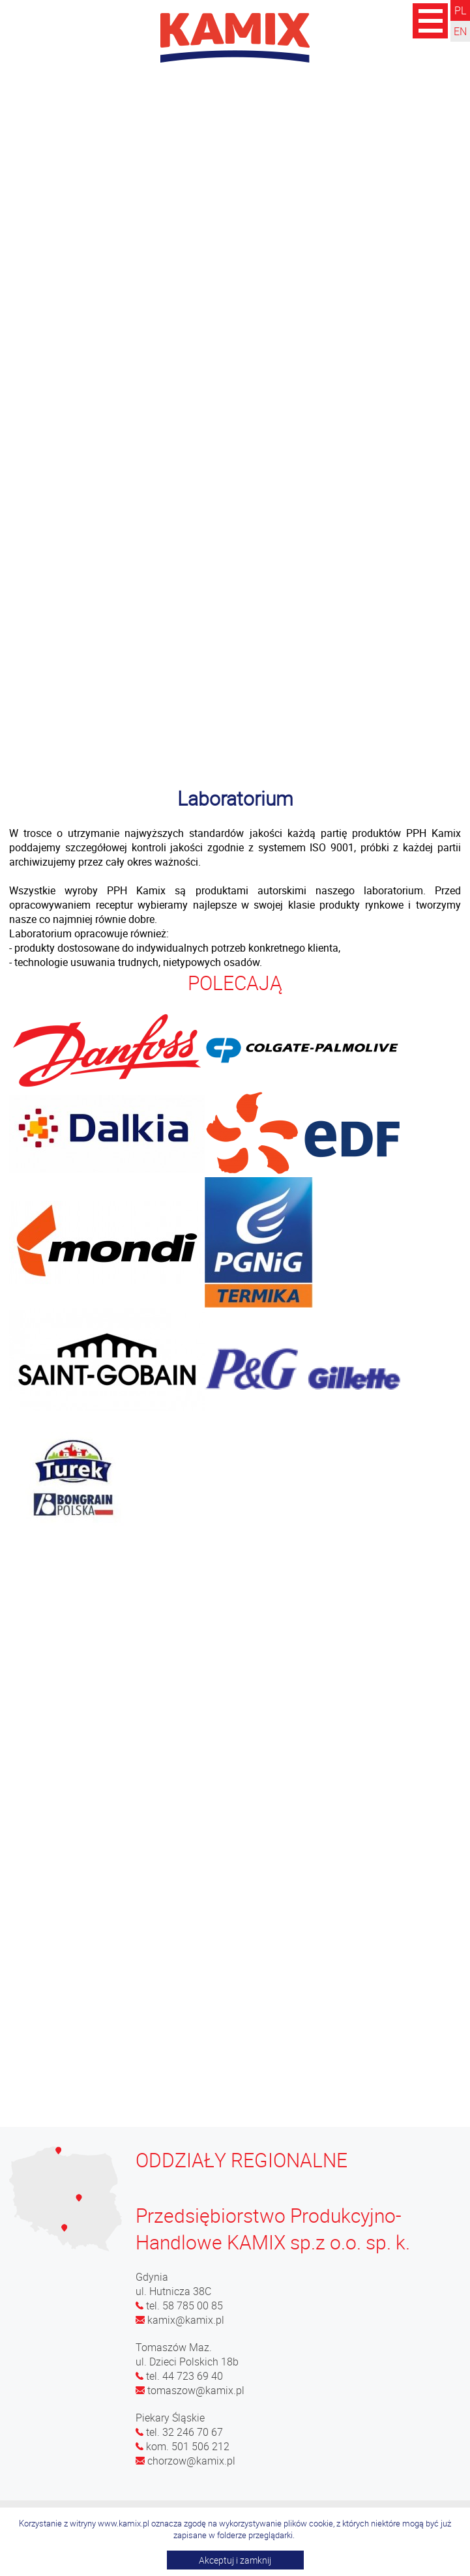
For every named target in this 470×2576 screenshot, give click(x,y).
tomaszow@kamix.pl (190, 2390)
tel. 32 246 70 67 (179, 2432)
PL (460, 10)
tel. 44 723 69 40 (179, 2376)
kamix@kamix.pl (180, 2320)
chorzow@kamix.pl (185, 2460)
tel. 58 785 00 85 (179, 2305)
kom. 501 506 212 (182, 2446)
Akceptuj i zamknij (235, 2560)
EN (460, 31)
